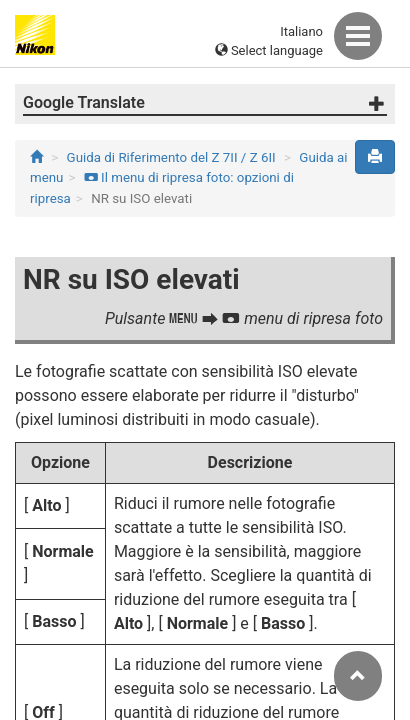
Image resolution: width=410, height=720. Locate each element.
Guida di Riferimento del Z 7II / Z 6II (171, 157)
